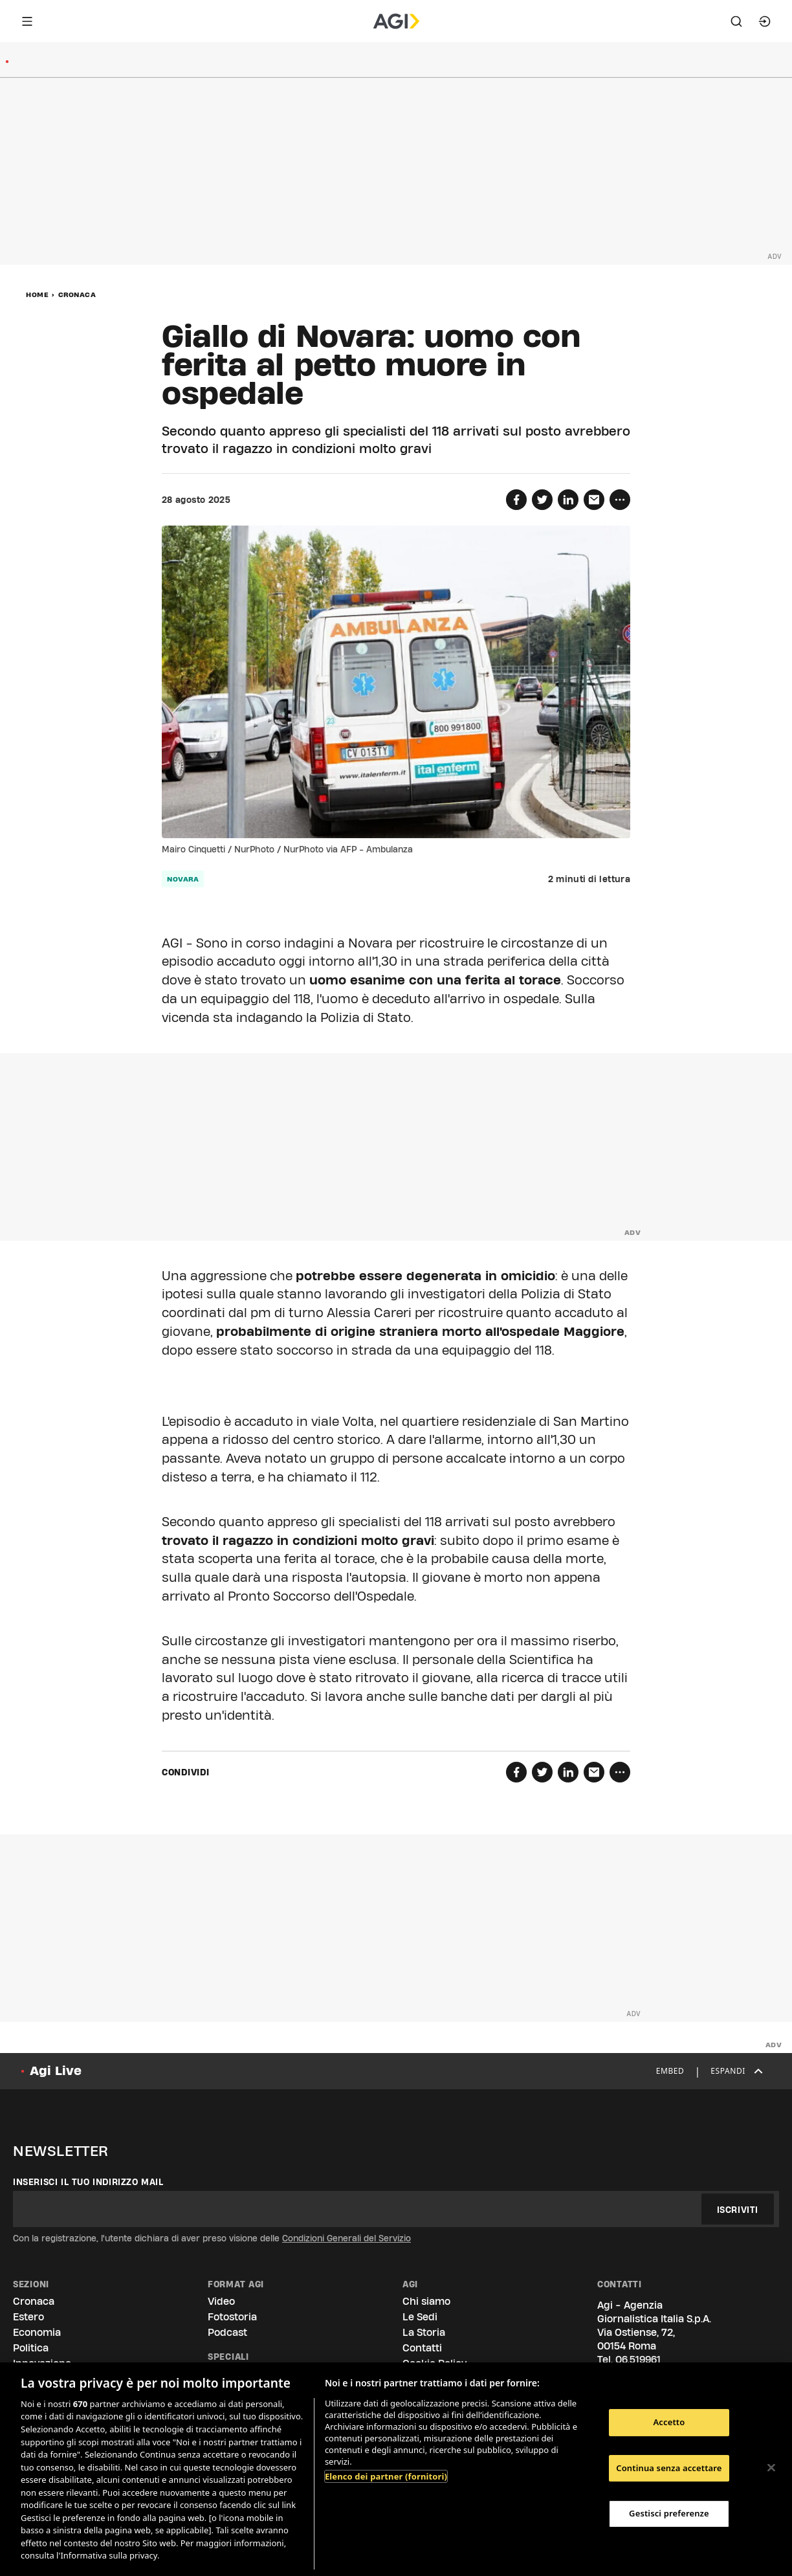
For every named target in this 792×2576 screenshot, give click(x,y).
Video (221, 2301)
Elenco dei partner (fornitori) (386, 2476)
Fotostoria (232, 2317)
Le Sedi (419, 2317)
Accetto (669, 2422)
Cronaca (77, 294)
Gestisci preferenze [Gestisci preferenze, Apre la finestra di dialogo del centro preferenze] (669, 2513)
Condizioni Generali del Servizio (346, 2238)
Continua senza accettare (668, 2468)
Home (37, 294)
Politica (31, 2348)
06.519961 (638, 2359)
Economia (37, 2332)
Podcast (227, 2332)
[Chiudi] (771, 2468)
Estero (28, 2317)
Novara (183, 878)
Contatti (422, 2348)
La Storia (423, 2332)
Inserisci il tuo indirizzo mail (88, 2182)
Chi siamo (426, 2301)
